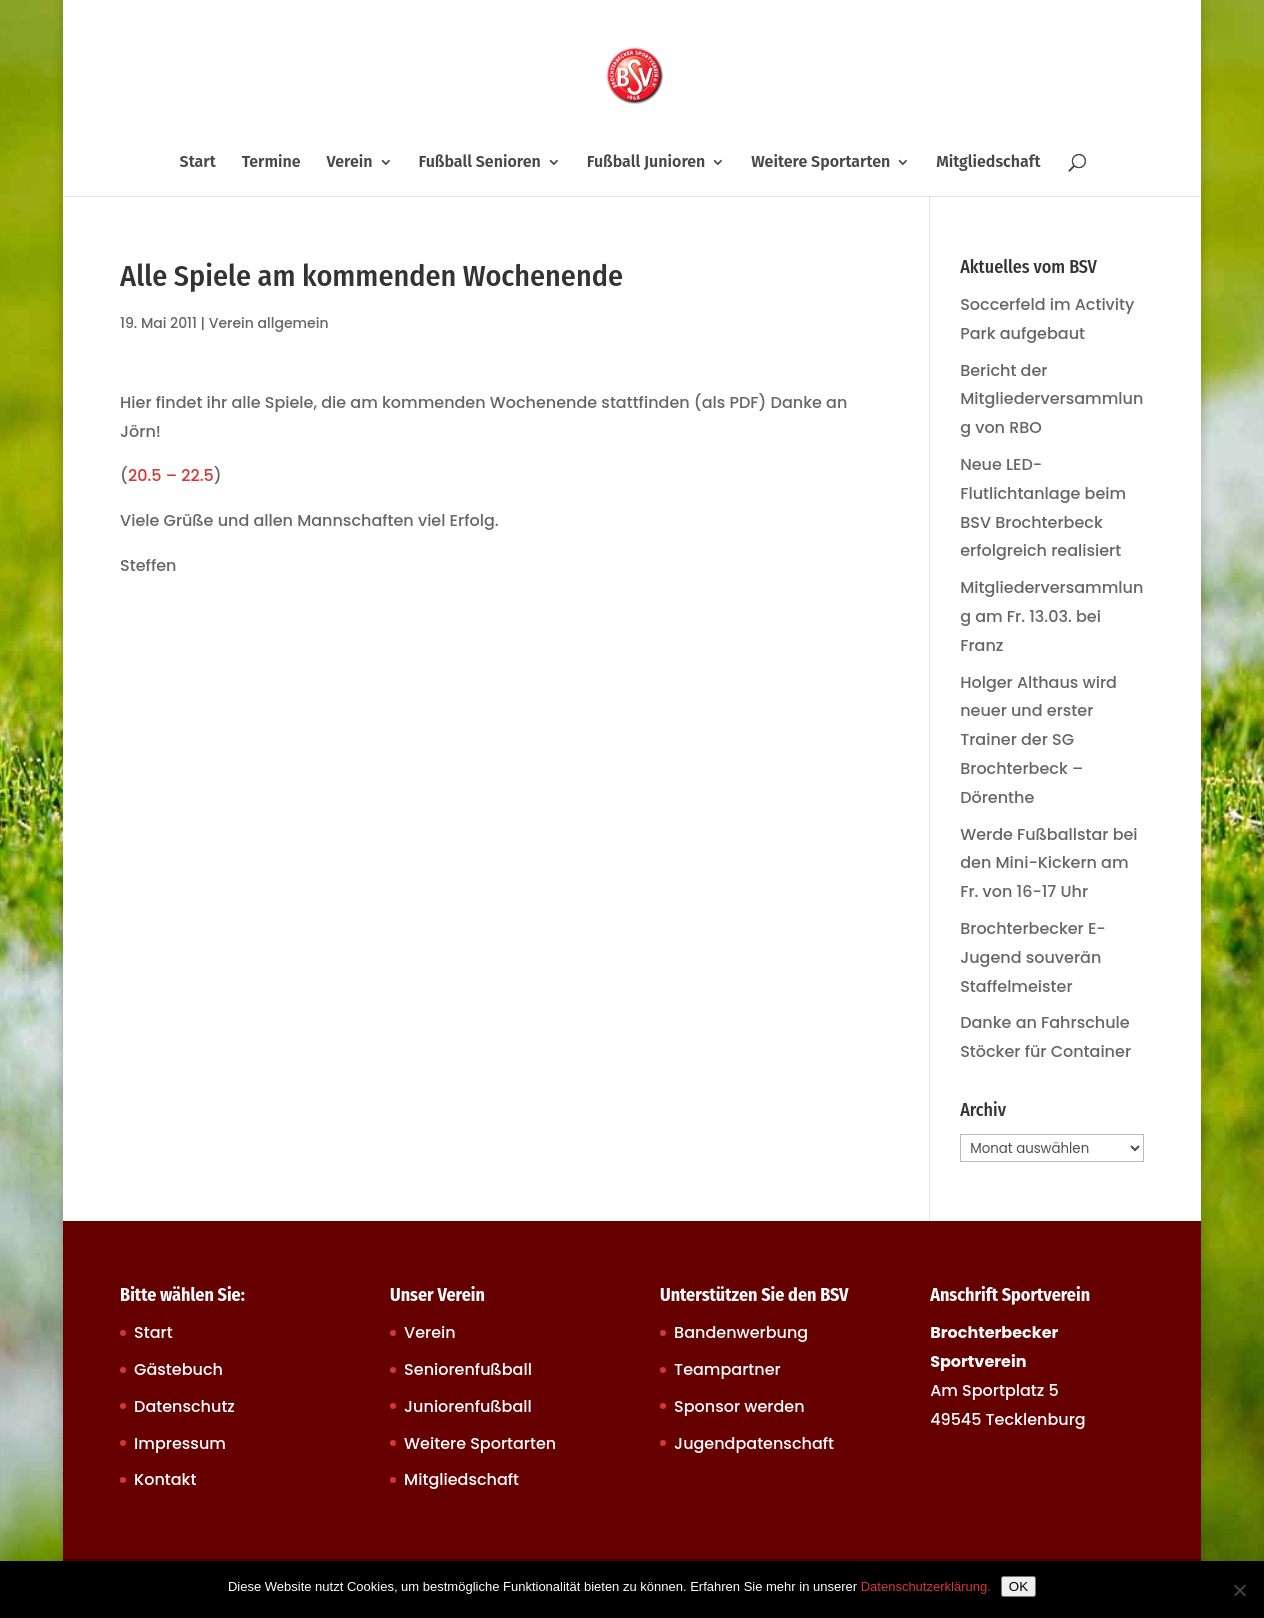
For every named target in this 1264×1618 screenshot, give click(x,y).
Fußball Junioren (646, 163)
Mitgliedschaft (988, 163)
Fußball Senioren (479, 163)
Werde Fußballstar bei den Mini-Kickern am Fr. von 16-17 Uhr (1048, 863)
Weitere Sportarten (820, 163)
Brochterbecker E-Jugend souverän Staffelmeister (1033, 957)
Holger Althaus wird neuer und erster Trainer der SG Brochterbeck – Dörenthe (1038, 740)
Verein (350, 163)
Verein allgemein (269, 323)
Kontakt (165, 1479)
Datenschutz (184, 1406)
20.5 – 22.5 (171, 475)
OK (1018, 1586)
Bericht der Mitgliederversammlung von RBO (1051, 399)
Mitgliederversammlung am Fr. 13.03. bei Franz (1051, 616)
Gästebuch (178, 1369)
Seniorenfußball (468, 1369)
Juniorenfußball (468, 1406)
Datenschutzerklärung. (926, 1586)
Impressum (180, 1443)
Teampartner (727, 1369)
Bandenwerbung (741, 1332)
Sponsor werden (739, 1406)
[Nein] (1239, 1590)
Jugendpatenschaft (754, 1443)
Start (198, 163)
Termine (271, 163)
